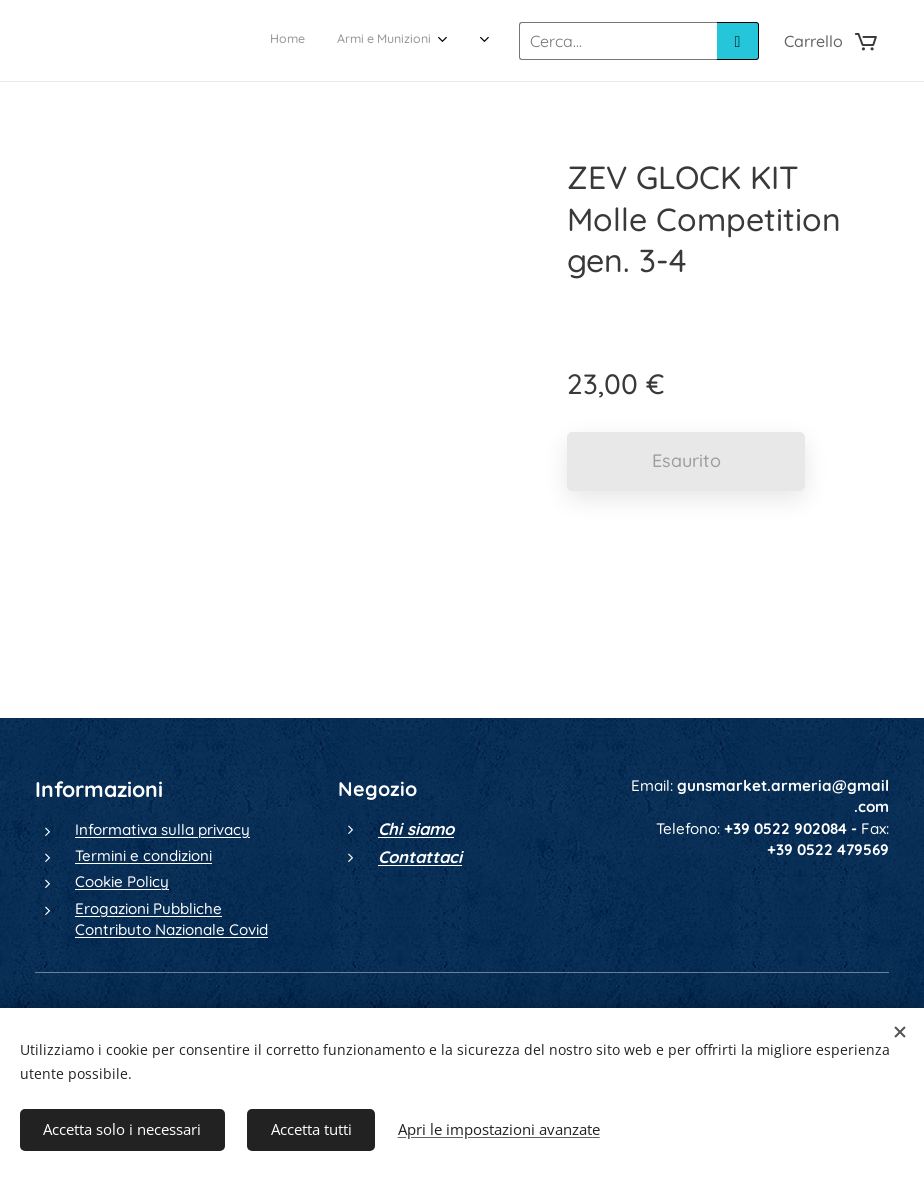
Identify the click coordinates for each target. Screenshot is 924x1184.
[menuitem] (256, 41)
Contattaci (420, 856)
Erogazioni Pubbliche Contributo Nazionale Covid (171, 919)
